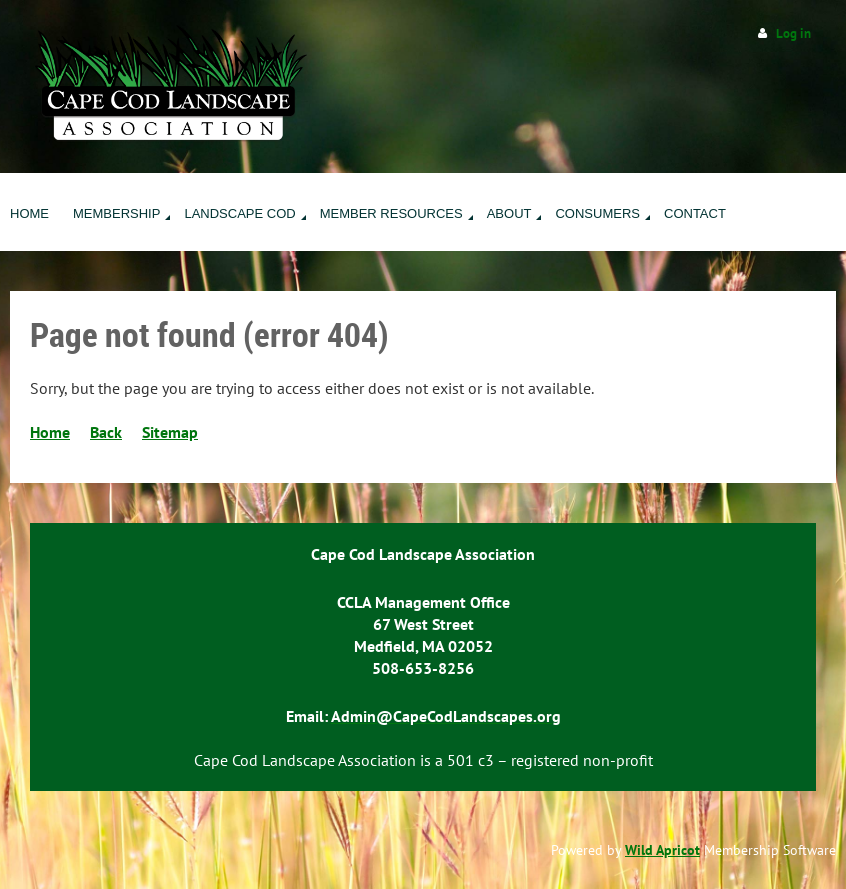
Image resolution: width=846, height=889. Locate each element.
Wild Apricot (662, 850)
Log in (793, 33)
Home (50, 432)
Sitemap (170, 432)
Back (106, 432)
